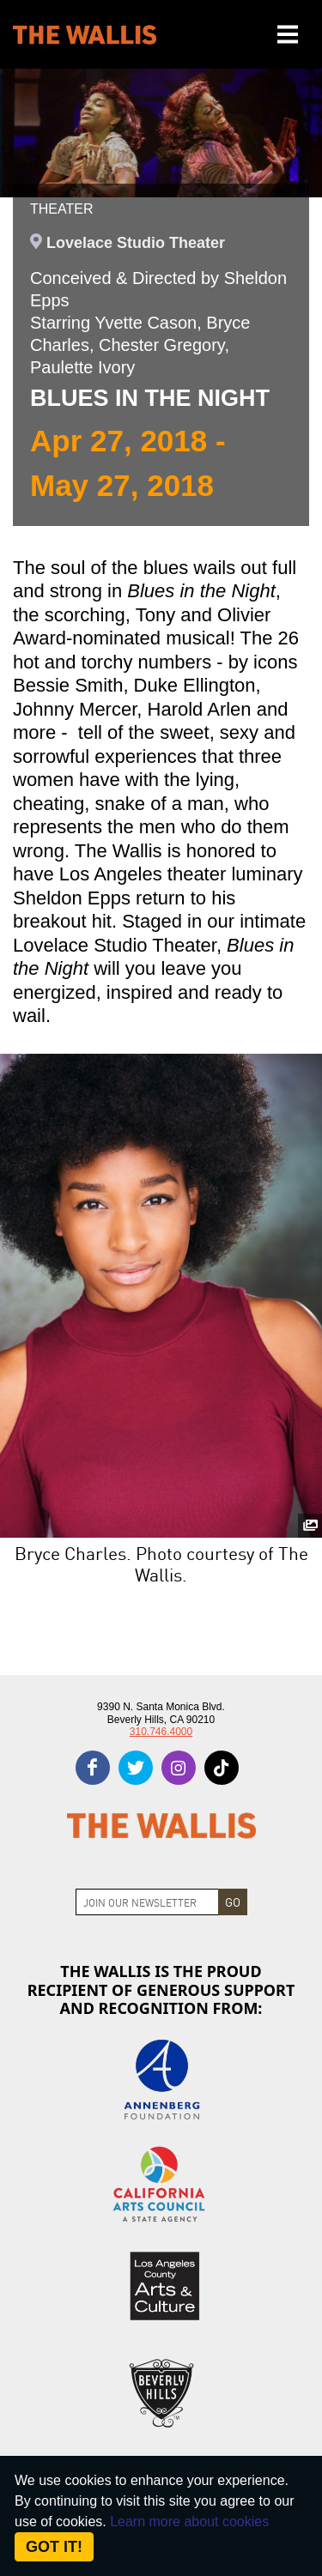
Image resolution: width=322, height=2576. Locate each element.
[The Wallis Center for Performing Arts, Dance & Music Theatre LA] (84, 34)
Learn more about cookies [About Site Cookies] (189, 2521)
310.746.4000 (161, 1732)
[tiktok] (221, 1768)
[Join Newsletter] (147, 1902)
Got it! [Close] (54, 2546)
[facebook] (93, 1768)
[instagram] (178, 1768)
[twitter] (135, 1768)
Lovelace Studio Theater (135, 242)
